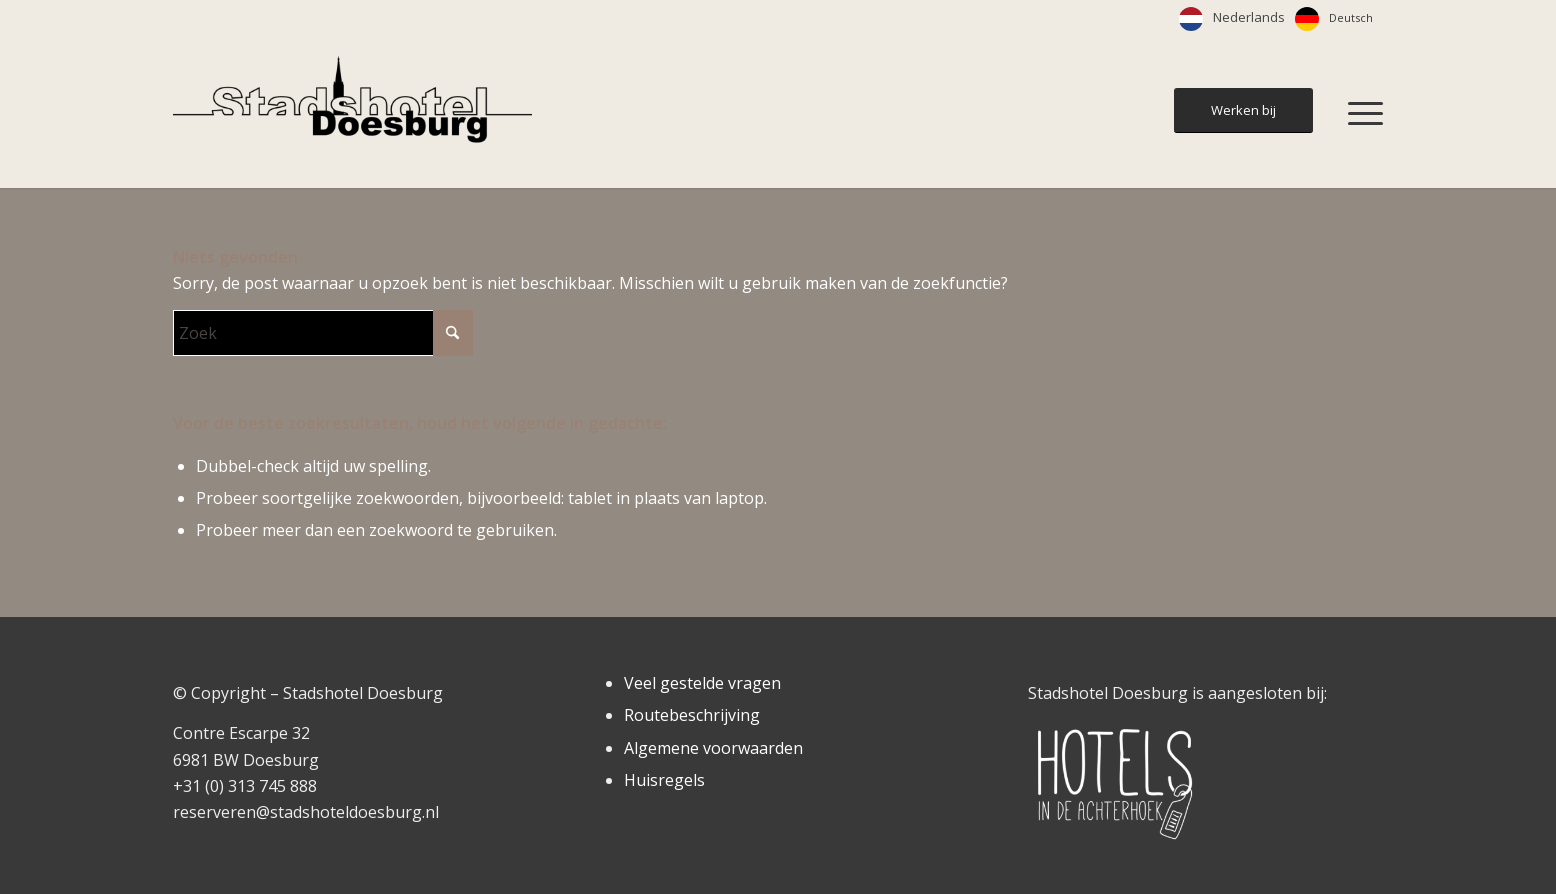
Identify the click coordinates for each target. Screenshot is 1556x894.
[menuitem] (1359, 113)
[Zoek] (323, 333)
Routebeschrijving (692, 715)
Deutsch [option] (1351, 17)
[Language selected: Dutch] (1281, 19)
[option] (1334, 19)
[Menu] (1359, 113)
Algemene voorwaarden (713, 748)
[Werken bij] (1243, 110)
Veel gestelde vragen (702, 683)
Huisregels (664, 780)
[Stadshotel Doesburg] (352, 113)
